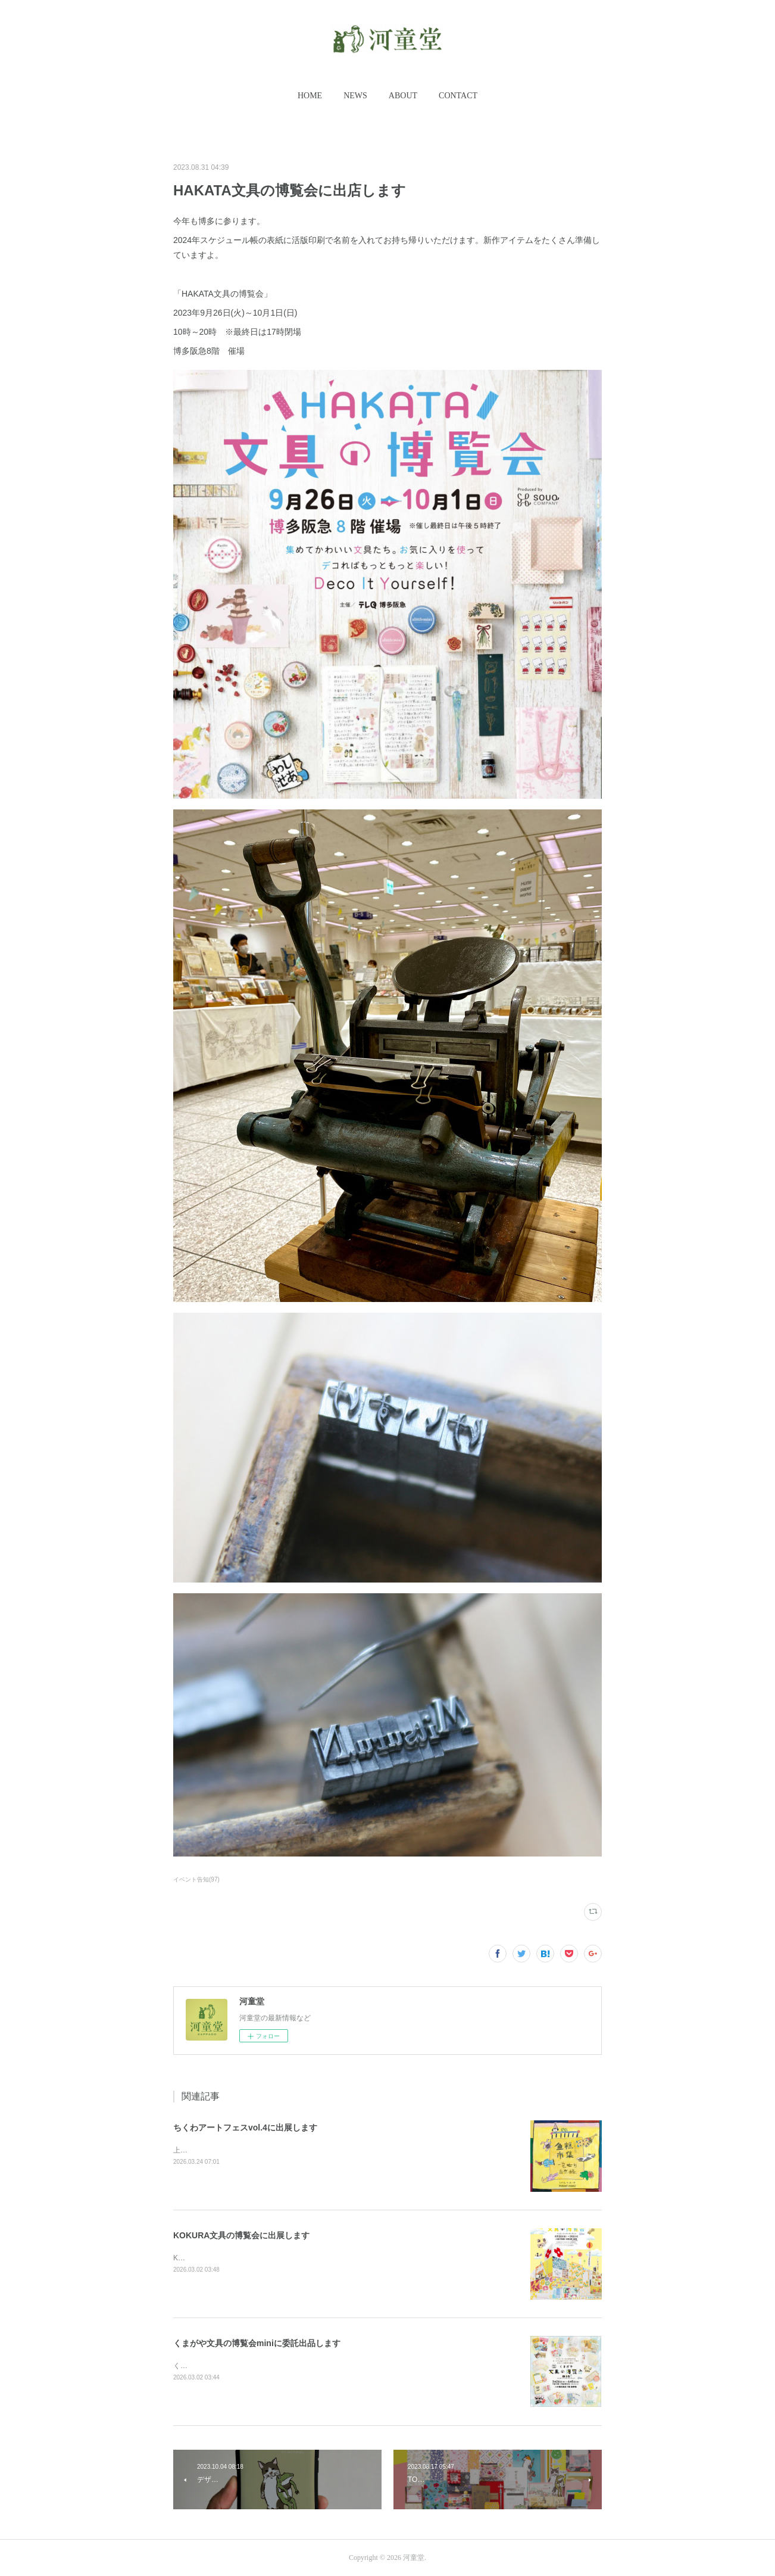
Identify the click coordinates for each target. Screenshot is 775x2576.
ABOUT (403, 95)
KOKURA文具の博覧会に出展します (241, 2235)
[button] (310, 96)
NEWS (355, 95)
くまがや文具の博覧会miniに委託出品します (256, 2343)
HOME (310, 95)
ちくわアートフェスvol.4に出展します (245, 2127)
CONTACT (458, 95)
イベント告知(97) (196, 1879)
